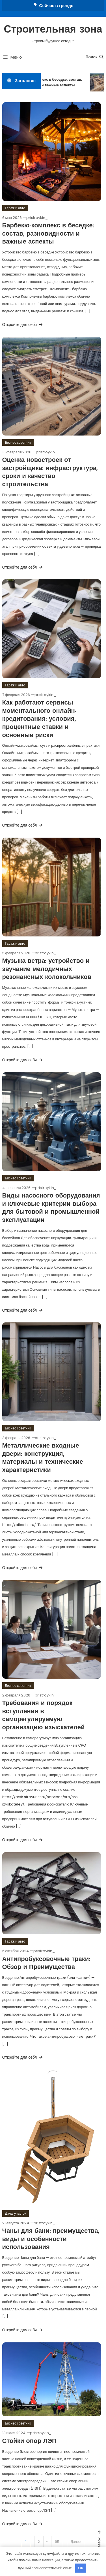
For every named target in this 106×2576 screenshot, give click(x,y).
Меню (12, 57)
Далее (76, 2541)
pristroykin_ (37, 217)
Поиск (94, 57)
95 (57, 2541)
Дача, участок (15, 2213)
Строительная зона (53, 30)
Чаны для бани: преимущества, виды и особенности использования (50, 2239)
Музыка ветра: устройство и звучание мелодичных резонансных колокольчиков (47, 969)
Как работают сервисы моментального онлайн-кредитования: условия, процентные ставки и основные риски (39, 719)
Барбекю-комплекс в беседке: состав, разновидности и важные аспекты (48, 82)
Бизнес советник (18, 442)
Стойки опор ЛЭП (29, 2441)
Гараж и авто (15, 208)
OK (80, 2568)
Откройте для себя (23, 324)
